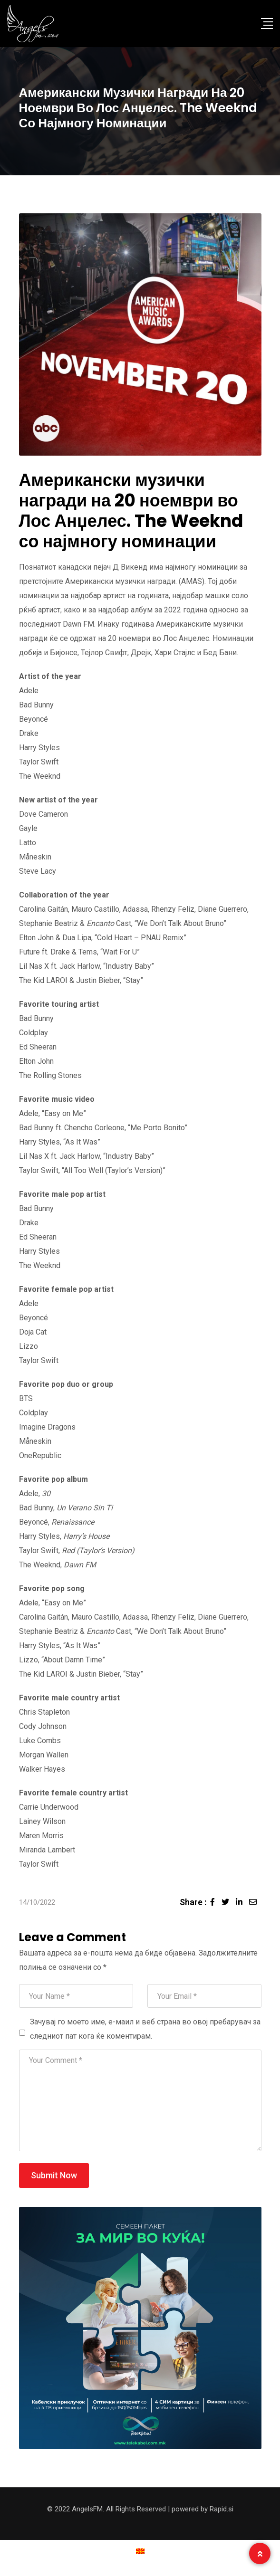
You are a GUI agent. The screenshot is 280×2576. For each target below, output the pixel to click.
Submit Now (54, 2175)
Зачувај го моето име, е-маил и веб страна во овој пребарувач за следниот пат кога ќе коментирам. (145, 2029)
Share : (193, 1902)
